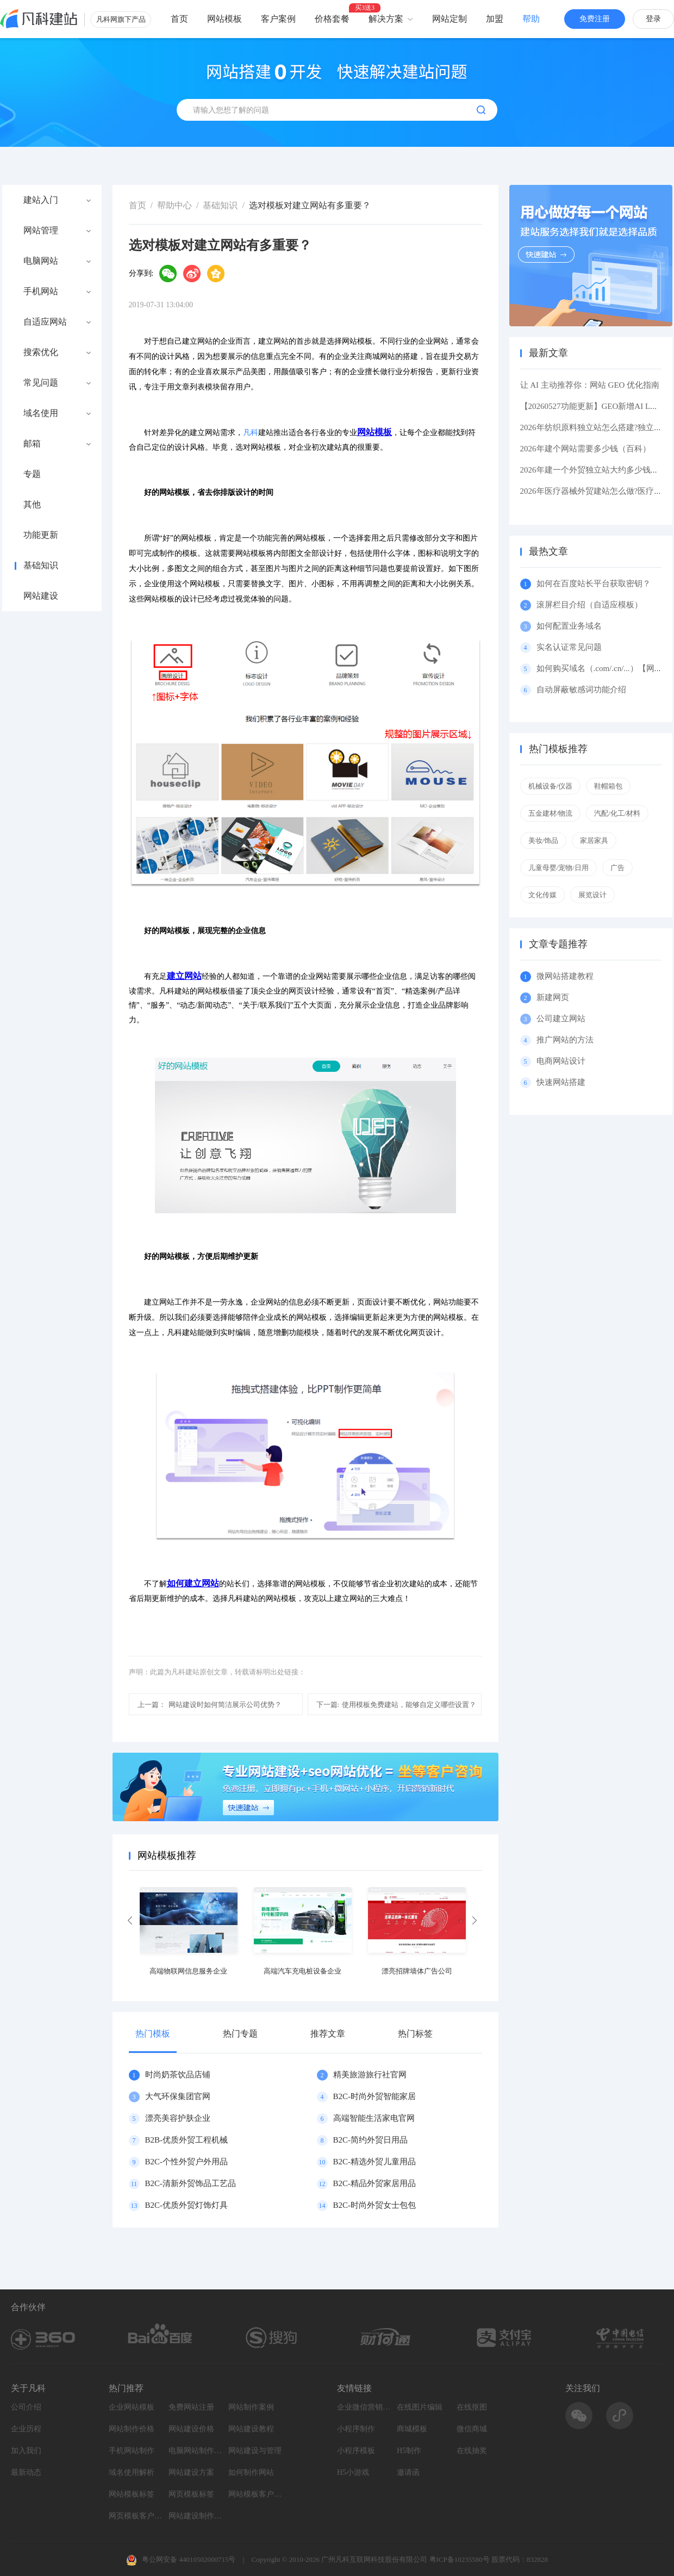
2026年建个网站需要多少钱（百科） (585, 448)
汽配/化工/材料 (617, 813)
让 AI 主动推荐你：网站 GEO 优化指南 (590, 385)
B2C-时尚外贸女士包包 (374, 2205)
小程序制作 (356, 2429)
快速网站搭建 (560, 1082)
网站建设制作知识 (195, 2516)
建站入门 (40, 200)
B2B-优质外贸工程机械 (186, 2140)
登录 (653, 19)
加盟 (494, 18)
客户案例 (278, 18)
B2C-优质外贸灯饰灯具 (186, 2205)
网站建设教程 (251, 2429)
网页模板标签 (191, 2494)
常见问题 (40, 382)
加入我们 (26, 2451)
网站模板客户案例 (255, 2494)
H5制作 (409, 2451)
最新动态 (26, 2472)
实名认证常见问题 (569, 647)
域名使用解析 (131, 2472)
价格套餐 (332, 18)
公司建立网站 (560, 1018)
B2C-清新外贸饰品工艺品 (190, 2183)
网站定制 (449, 18)
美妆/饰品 (543, 840)
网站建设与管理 (255, 2451)
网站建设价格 (191, 2429)
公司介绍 (26, 2407)
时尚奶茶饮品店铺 (177, 2074)
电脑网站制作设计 (195, 2451)
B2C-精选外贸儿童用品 (374, 2161)
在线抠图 (472, 2407)
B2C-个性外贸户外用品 (186, 2161)
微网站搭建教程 (565, 976)
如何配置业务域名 (569, 626)
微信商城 (472, 2429)
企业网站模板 (131, 2407)
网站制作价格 (131, 2429)
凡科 (250, 433)
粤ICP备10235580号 (459, 2559)
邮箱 (32, 443)
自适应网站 (45, 322)
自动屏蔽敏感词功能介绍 (581, 689)
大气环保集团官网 (177, 2096)
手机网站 (40, 291)
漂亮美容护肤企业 (177, 2118)
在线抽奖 (472, 2451)
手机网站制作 (131, 2451)
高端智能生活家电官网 (374, 2118)
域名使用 (40, 413)
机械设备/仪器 (550, 786)
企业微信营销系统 (364, 2407)
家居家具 (594, 840)
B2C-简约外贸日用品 (370, 2140)
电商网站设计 (560, 1061)
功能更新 (40, 535)
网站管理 (40, 230)
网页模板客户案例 (136, 2516)
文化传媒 (542, 895)
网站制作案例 (251, 2407)
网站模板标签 (131, 2494)
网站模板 (224, 18)
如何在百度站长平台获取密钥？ (593, 583)
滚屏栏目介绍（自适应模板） (589, 604)
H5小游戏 (353, 2472)
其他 (32, 504)
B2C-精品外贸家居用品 (374, 2183)
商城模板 (412, 2429)
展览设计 (592, 895)
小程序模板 (356, 2451)
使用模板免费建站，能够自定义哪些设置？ (396, 1704)
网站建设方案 (191, 2472)
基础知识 (40, 565)
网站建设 (40, 596)
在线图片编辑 (419, 2407)
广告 (617, 868)
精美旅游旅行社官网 (370, 2074)
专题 (32, 474)
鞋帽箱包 (608, 786)
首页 (179, 18)
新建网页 (552, 997)
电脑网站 (40, 261)
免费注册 (594, 19)
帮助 (531, 18)
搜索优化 (40, 352)
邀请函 (408, 2472)
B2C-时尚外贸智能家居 (374, 2096)
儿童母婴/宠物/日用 (558, 868)
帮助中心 (174, 205)
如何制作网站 (251, 2472)
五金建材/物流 (550, 813)
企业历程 (26, 2429)
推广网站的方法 (565, 1039)
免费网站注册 (191, 2407)
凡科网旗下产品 (121, 19)
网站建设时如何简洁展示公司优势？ (210, 1704)
